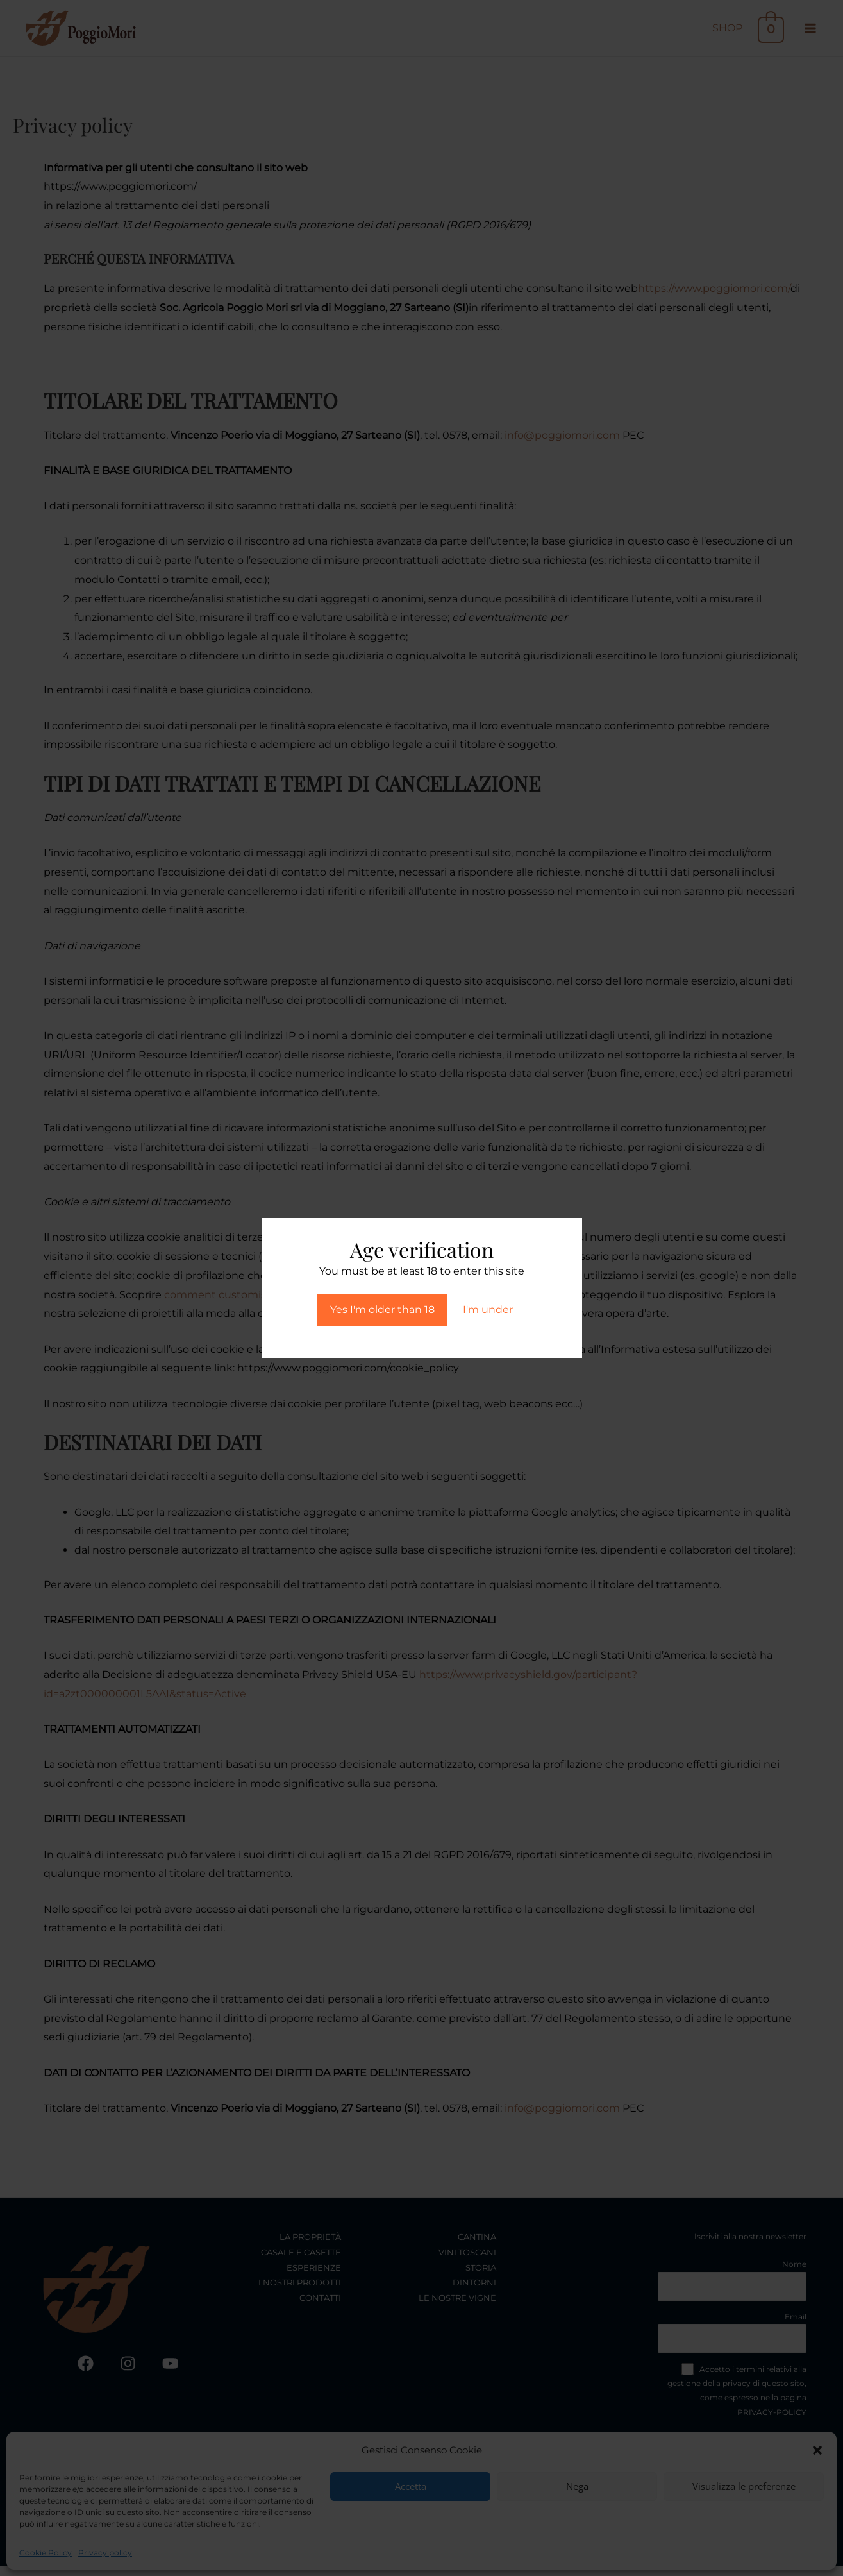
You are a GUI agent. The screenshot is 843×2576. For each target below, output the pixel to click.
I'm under (488, 1309)
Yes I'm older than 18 (382, 1309)
